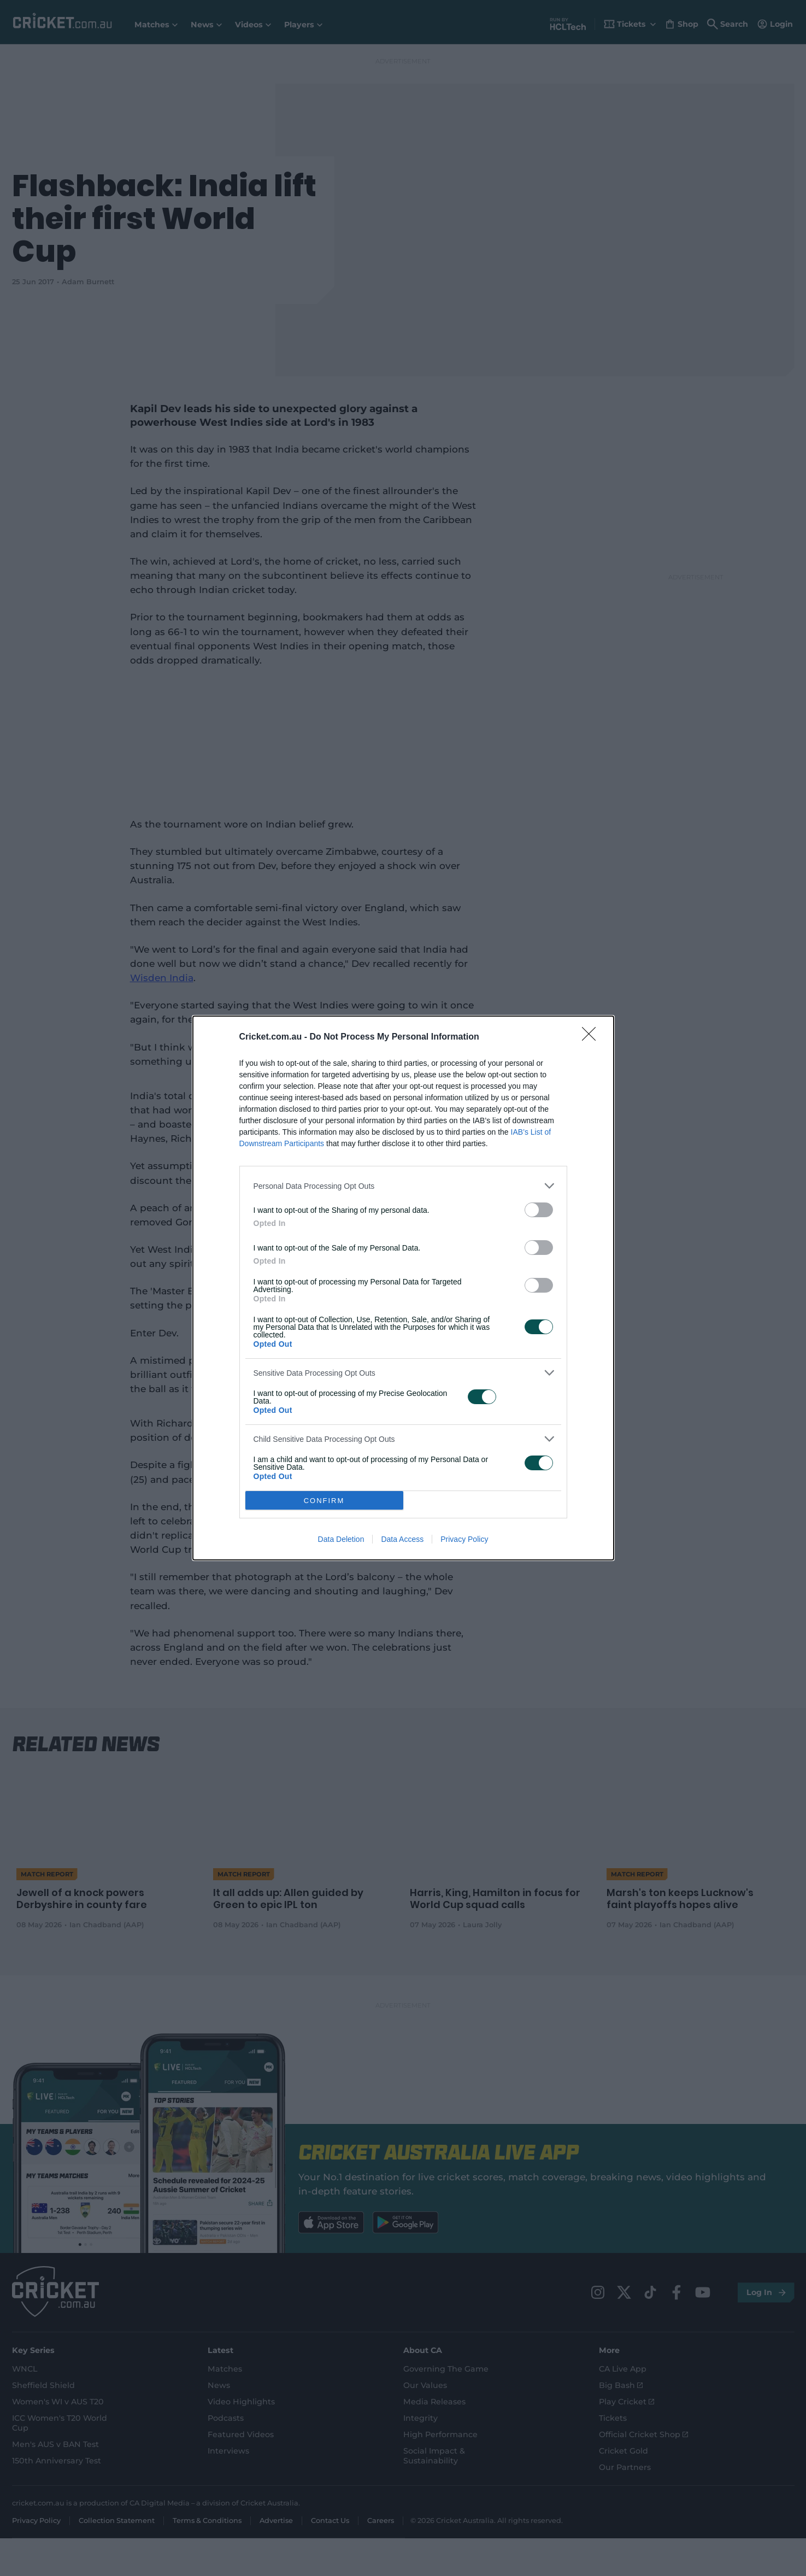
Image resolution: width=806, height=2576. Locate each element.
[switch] (539, 1209)
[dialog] (403, 1288)
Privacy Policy (464, 1539)
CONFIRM (324, 1501)
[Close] (592, 1037)
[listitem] (403, 1186)
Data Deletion (341, 1539)
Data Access (402, 1539)
